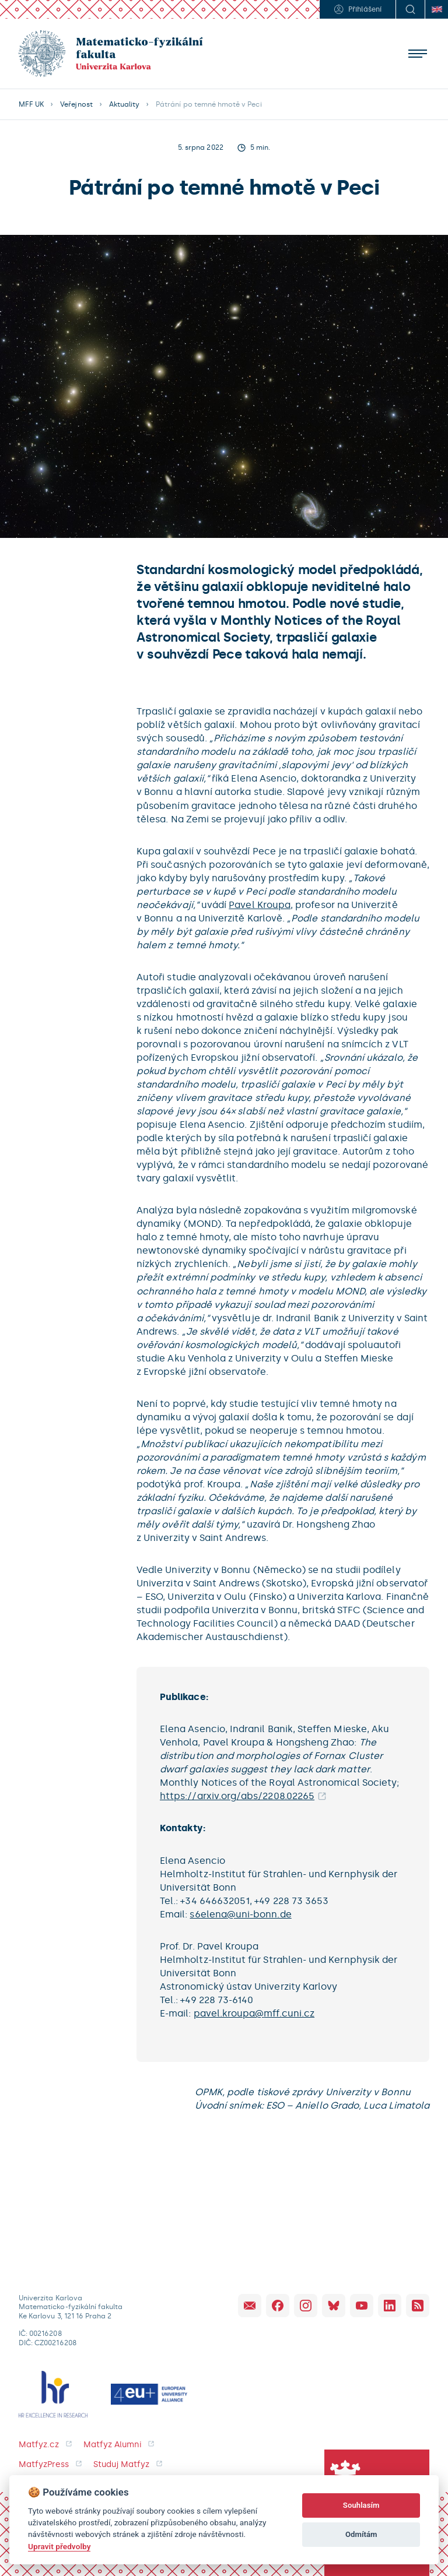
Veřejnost (76, 104)
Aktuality (124, 104)
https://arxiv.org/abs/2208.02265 (237, 1795)
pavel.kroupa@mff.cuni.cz (254, 2013)
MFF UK (31, 104)
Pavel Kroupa (259, 904)
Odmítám (361, 2534)
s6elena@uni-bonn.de (240, 1914)
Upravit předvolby (59, 2546)
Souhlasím (361, 2505)
